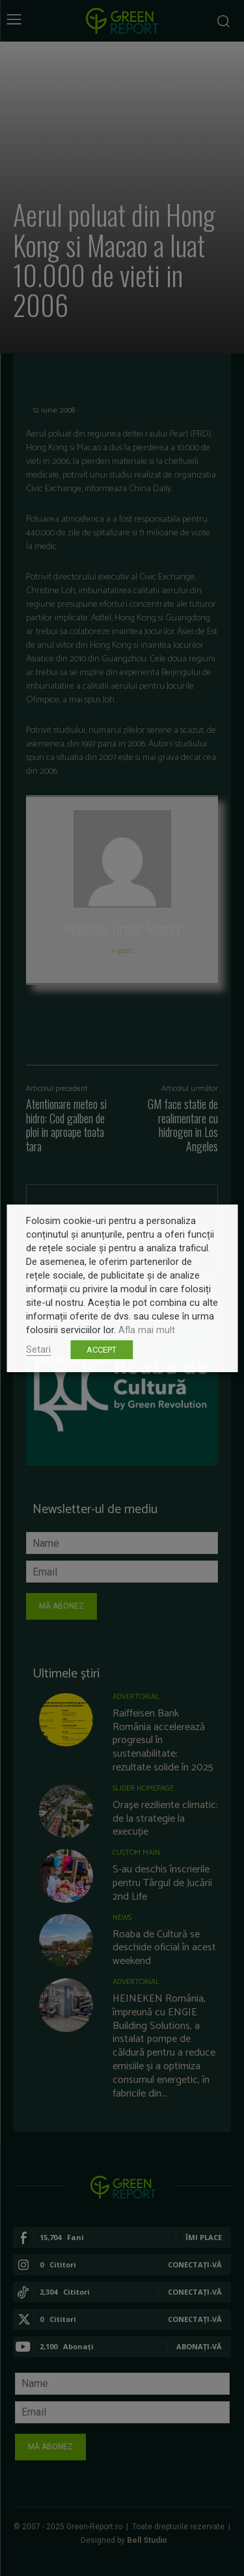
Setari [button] (38, 1349)
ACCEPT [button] (101, 1350)
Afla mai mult (146, 1330)
